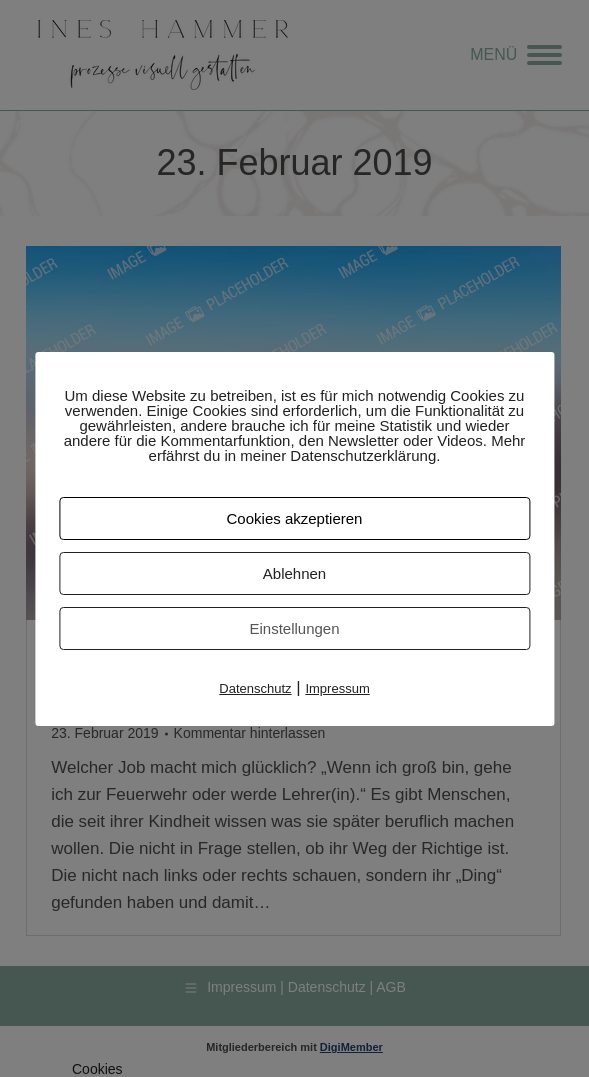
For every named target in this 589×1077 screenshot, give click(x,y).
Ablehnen (294, 573)
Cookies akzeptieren (295, 518)
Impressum (337, 688)
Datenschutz (255, 688)
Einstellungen (294, 628)
